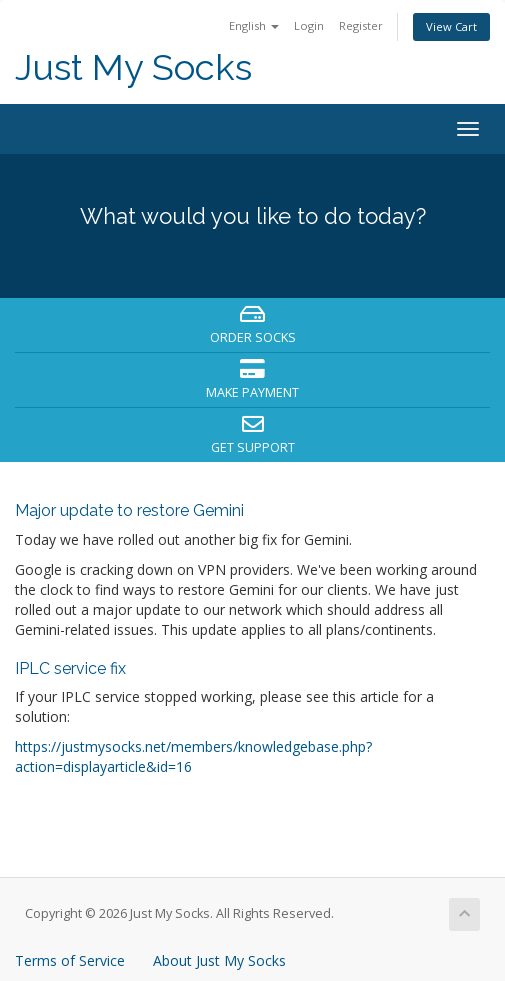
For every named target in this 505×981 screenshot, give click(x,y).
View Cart (451, 26)
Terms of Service (70, 960)
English (254, 25)
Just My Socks (133, 67)
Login (309, 25)
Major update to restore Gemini (129, 510)
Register (361, 25)
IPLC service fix (70, 668)
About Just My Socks (219, 960)
